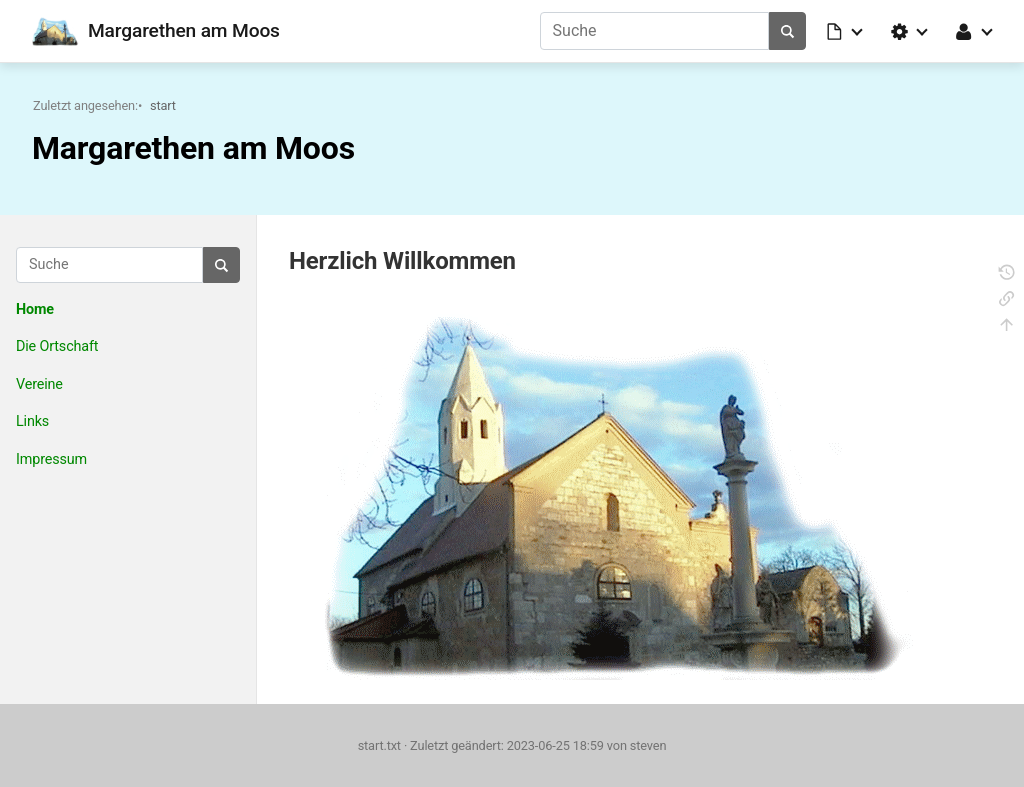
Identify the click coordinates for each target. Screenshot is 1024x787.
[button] (846, 31)
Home (35, 309)
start (163, 105)
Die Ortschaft (57, 346)
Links (32, 421)
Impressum (51, 459)
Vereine (39, 384)
